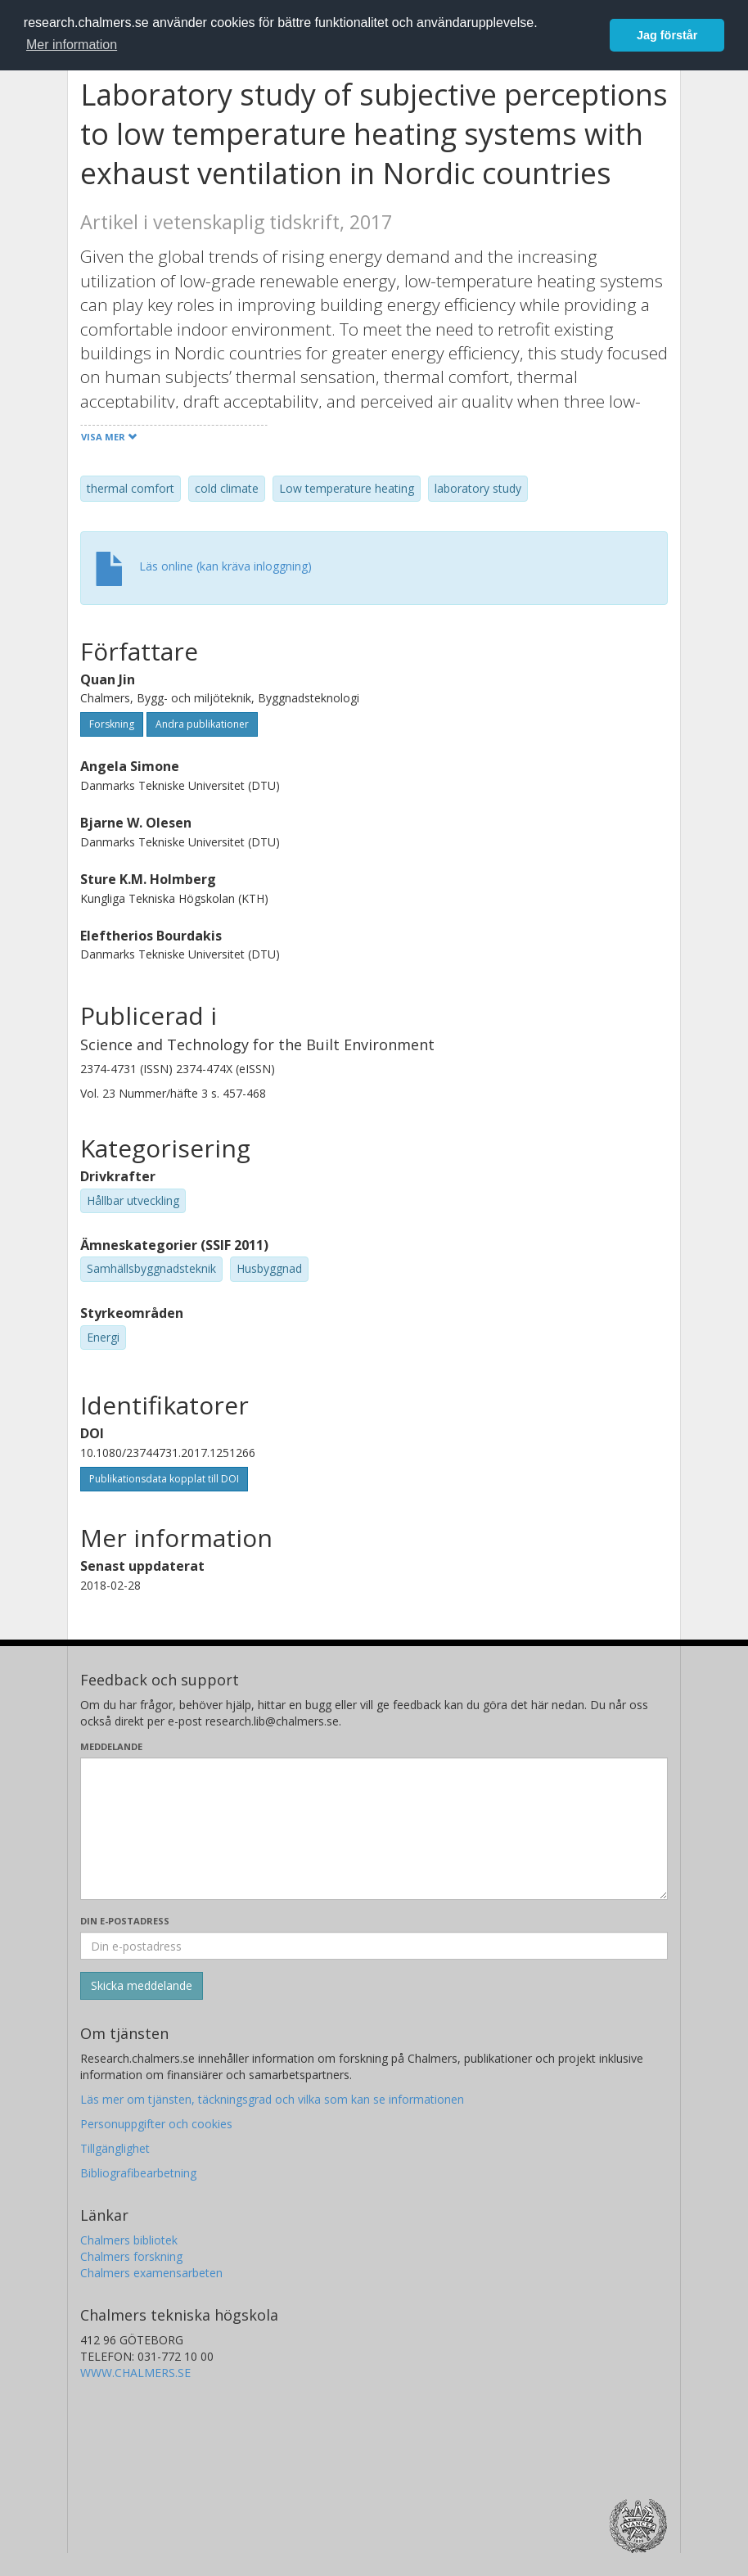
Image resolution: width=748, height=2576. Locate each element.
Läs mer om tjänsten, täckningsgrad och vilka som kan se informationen (272, 2099)
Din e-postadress (124, 1921)
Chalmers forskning (131, 2256)
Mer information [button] (71, 45)
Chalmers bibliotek (129, 2240)
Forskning (111, 724)
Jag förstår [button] (667, 35)
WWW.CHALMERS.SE (135, 2372)
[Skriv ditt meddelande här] (374, 1828)
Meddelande (111, 1746)
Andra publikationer (202, 724)
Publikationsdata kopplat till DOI (164, 1479)
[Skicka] (141, 1986)
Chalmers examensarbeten (151, 2273)
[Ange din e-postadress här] (374, 1946)
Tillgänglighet (115, 2148)
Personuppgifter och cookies (156, 2124)
